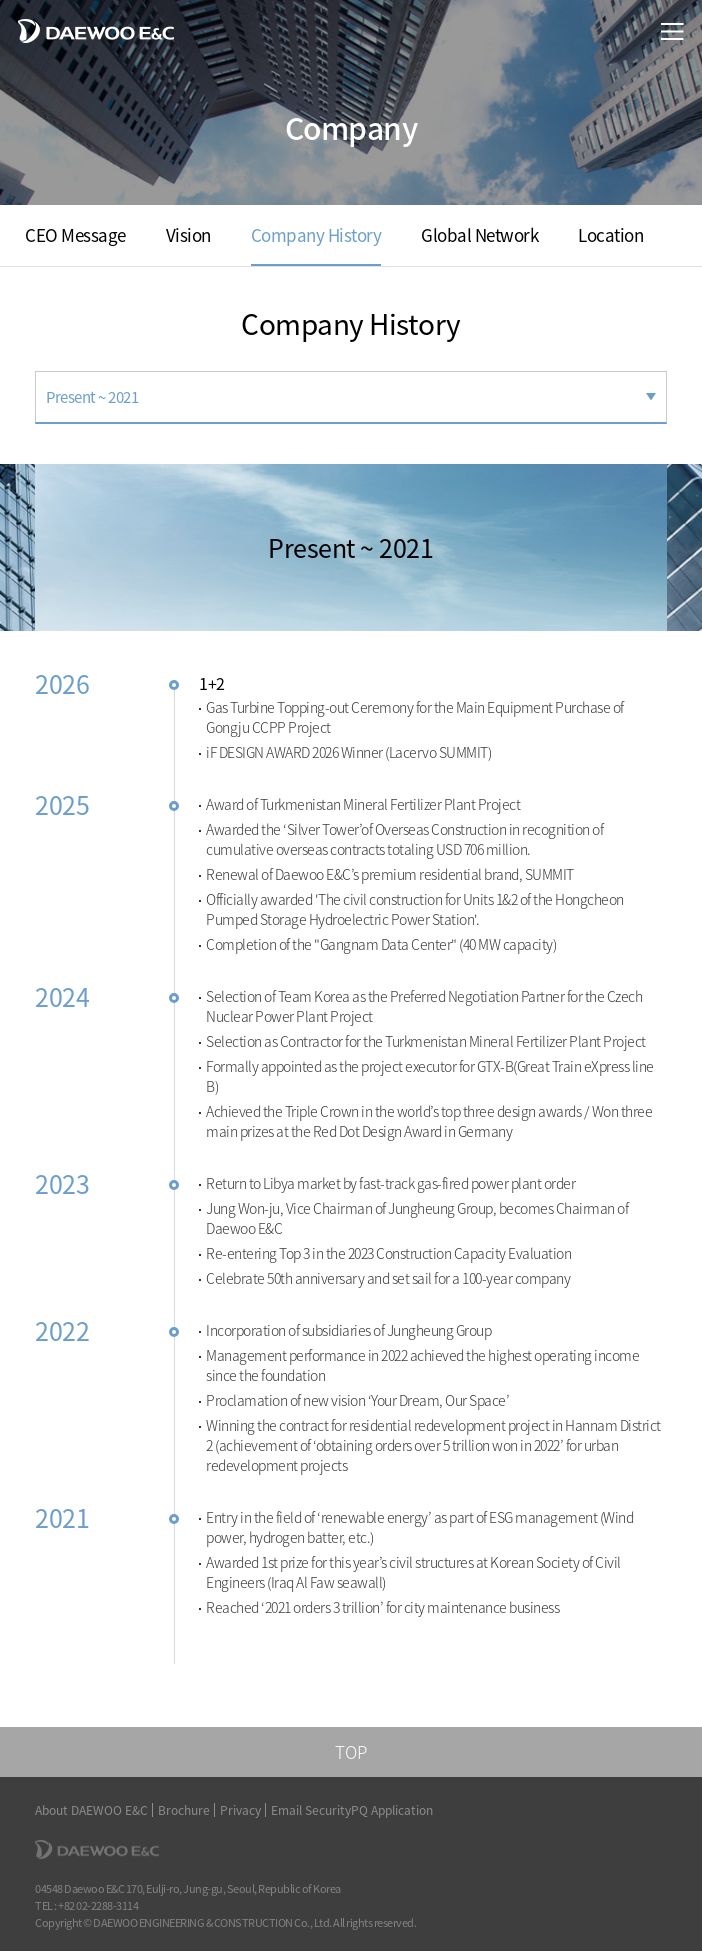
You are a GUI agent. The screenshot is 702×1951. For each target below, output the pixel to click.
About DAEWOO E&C (91, 1810)
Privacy (240, 1810)
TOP (351, 1751)
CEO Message (75, 234)
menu (672, 31)
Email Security (311, 1810)
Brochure (184, 1810)
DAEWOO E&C (96, 30)
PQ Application (392, 1810)
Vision (188, 234)
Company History (316, 234)
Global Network (479, 234)
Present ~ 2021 (92, 397)
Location (610, 234)
